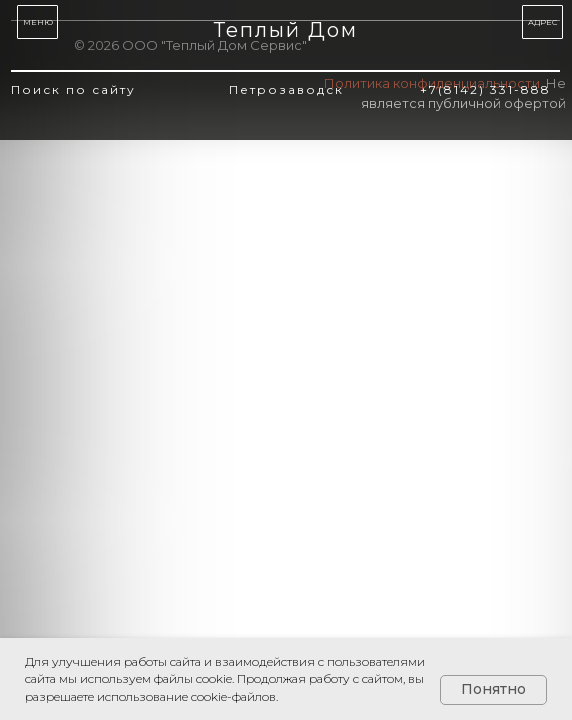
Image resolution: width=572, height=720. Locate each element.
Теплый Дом (286, 30)
